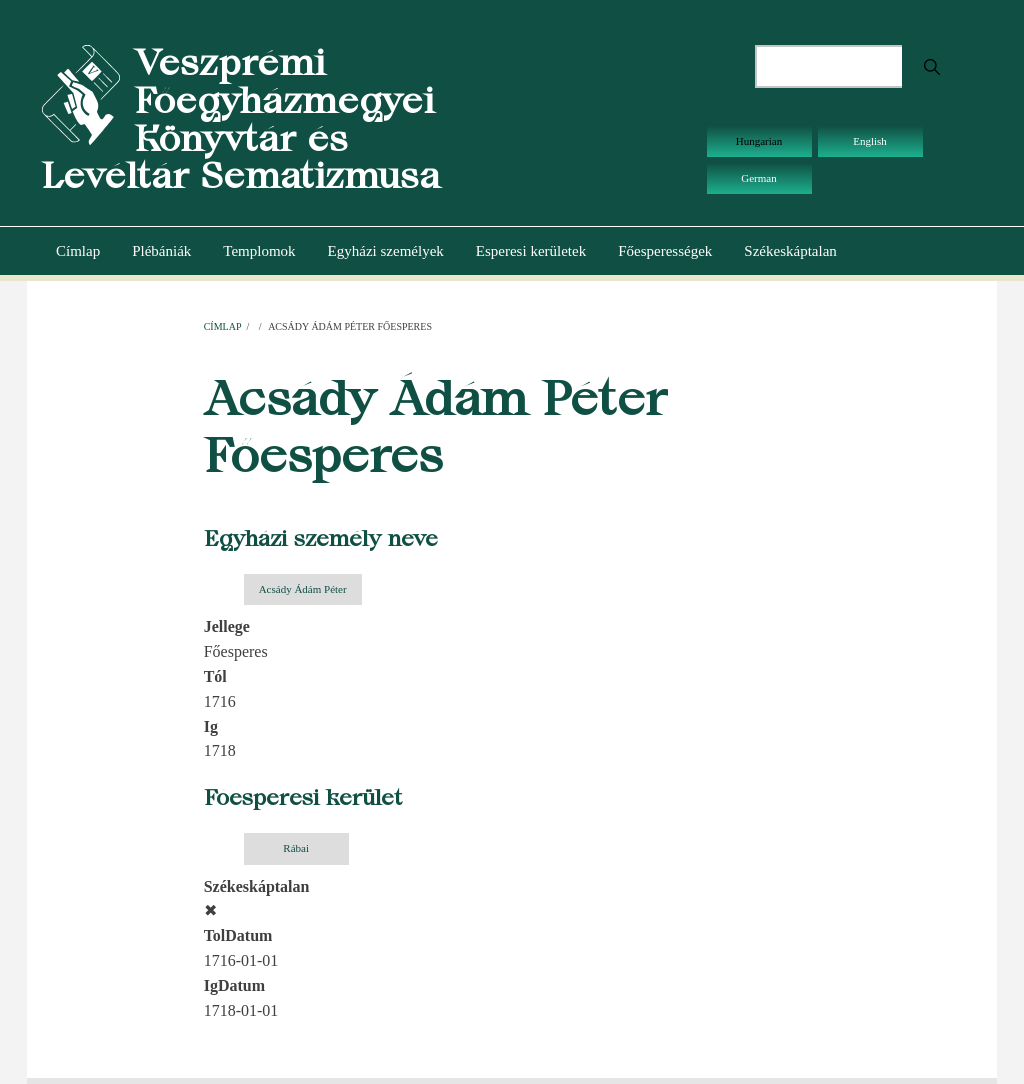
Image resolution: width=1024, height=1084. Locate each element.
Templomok (259, 251)
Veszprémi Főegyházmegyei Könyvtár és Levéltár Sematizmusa (241, 119)
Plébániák (161, 251)
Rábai (296, 848)
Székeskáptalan (790, 251)
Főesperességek (665, 251)
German (758, 178)
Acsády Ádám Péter (303, 589)
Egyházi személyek (386, 251)
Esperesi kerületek (531, 251)
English (870, 141)
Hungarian (759, 141)
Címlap (78, 251)
